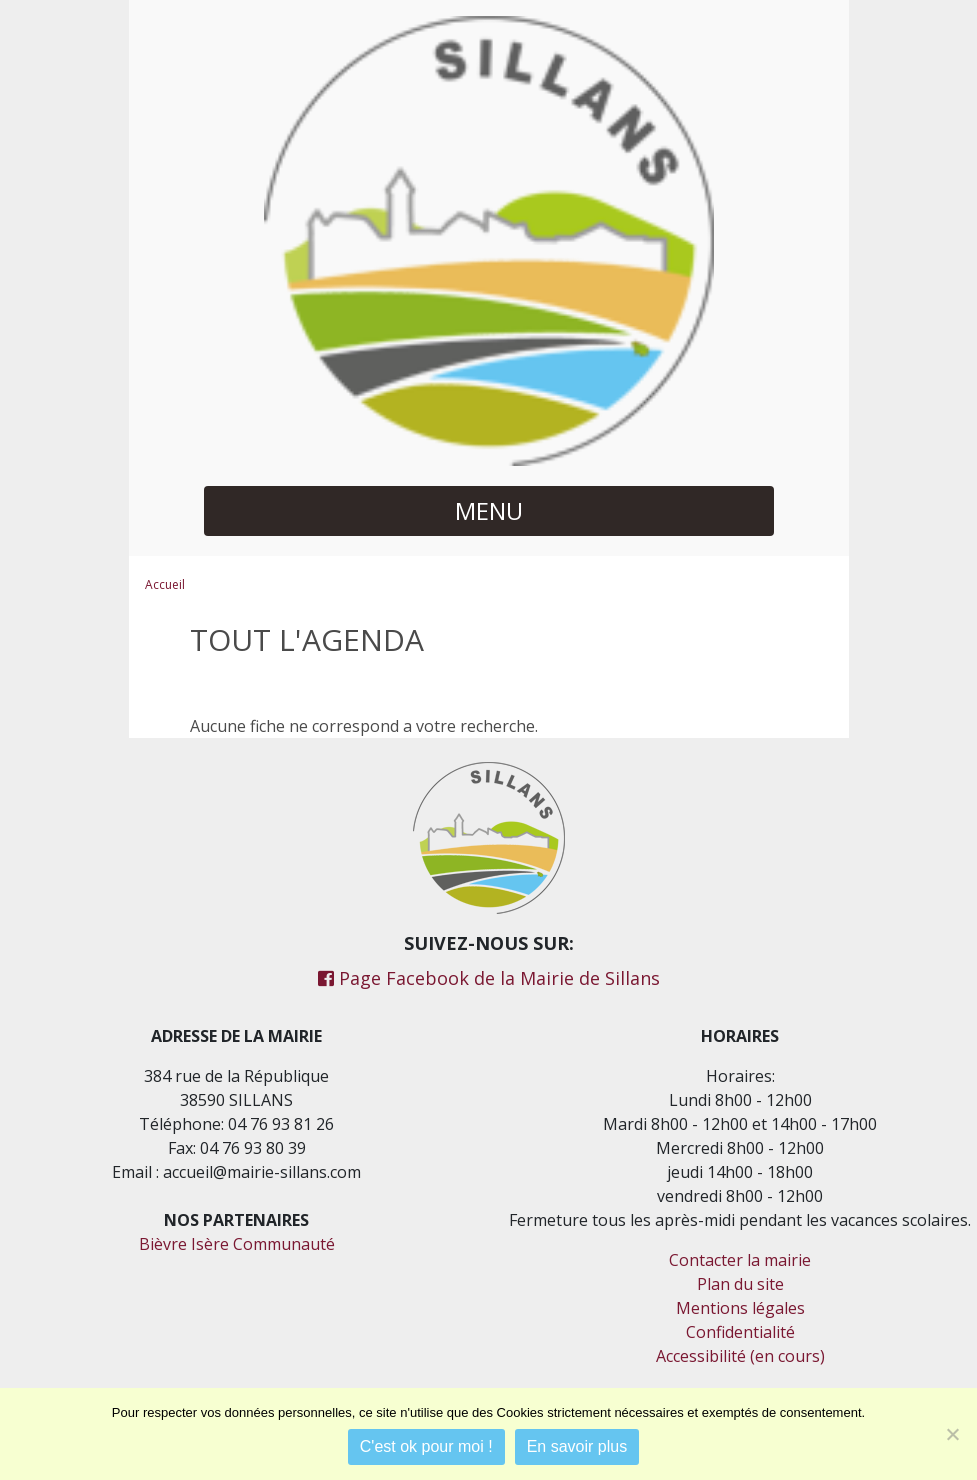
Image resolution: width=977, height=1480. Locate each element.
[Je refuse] (952, 1434)
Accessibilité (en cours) (740, 1356)
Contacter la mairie (740, 1260)
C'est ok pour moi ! (426, 1446)
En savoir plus (577, 1446)
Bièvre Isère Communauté (237, 1244)
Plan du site (740, 1284)
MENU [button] (489, 510)
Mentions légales (740, 1308)
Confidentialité (740, 1332)
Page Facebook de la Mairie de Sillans (489, 978)
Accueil (165, 584)
